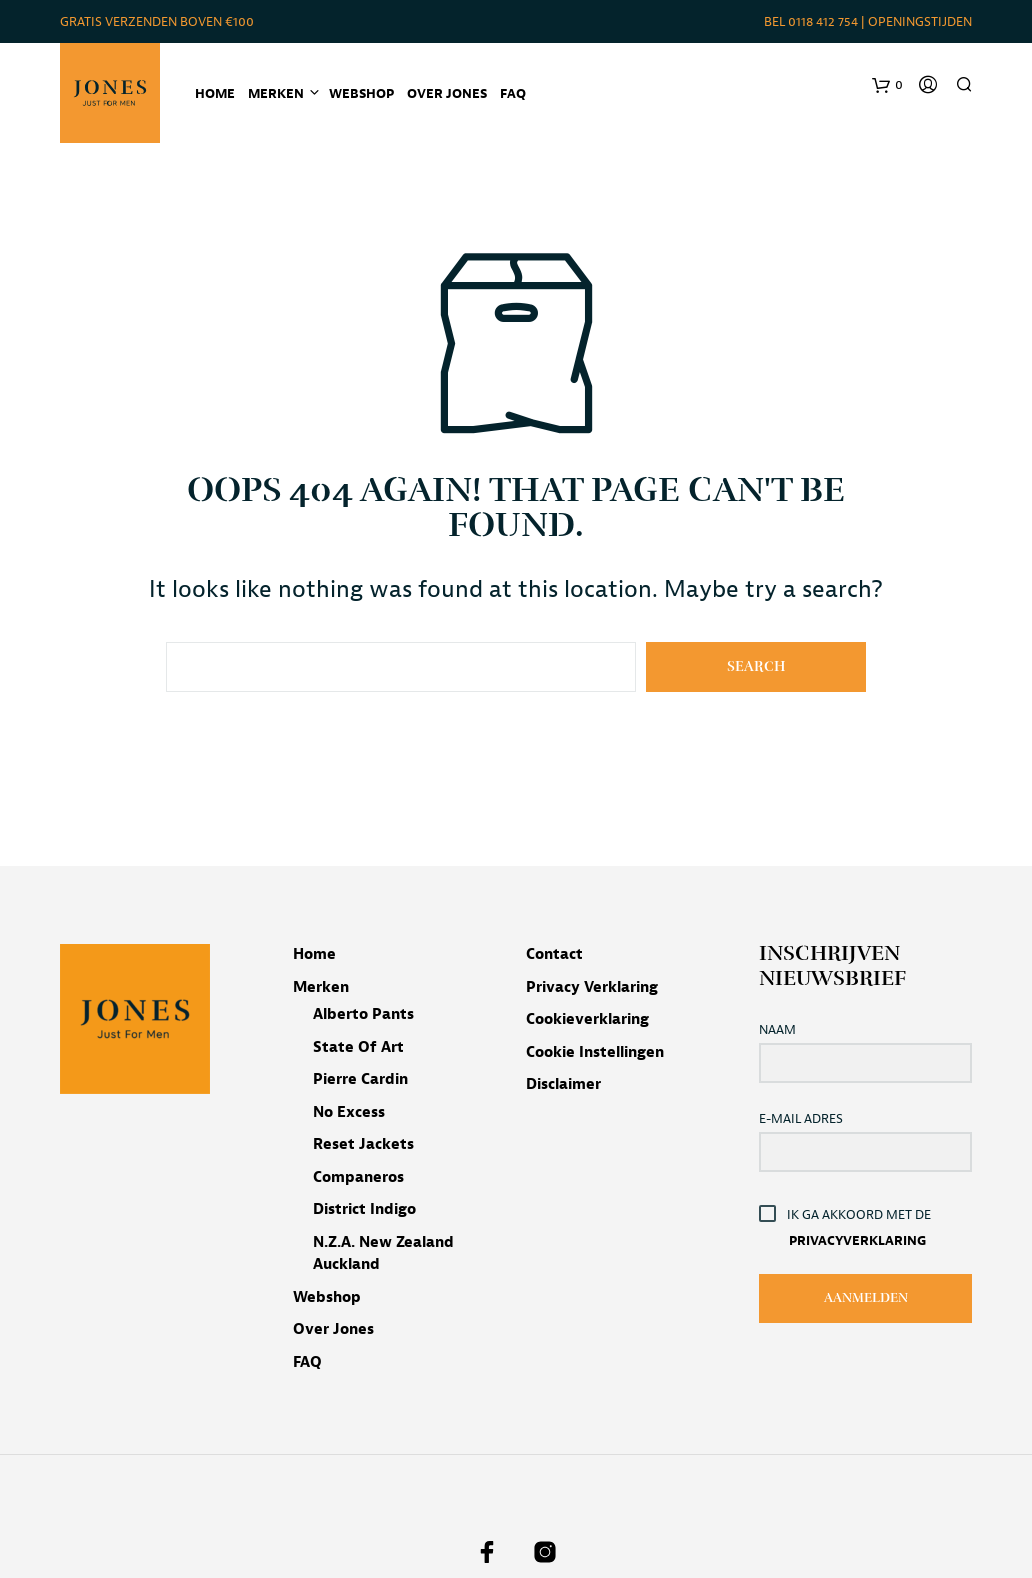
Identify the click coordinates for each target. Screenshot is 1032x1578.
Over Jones (447, 93)
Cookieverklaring (587, 1019)
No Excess (349, 1112)
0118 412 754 (823, 21)
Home (215, 93)
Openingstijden (920, 21)
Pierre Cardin (360, 1079)
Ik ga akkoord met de (860, 1227)
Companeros (358, 1177)
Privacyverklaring (857, 1240)
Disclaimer (563, 1084)
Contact (554, 954)
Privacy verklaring (592, 987)
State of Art (358, 1047)
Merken (321, 987)
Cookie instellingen (595, 1052)
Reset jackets (363, 1144)
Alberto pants (363, 1014)
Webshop (361, 93)
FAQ (513, 93)
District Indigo (364, 1209)
